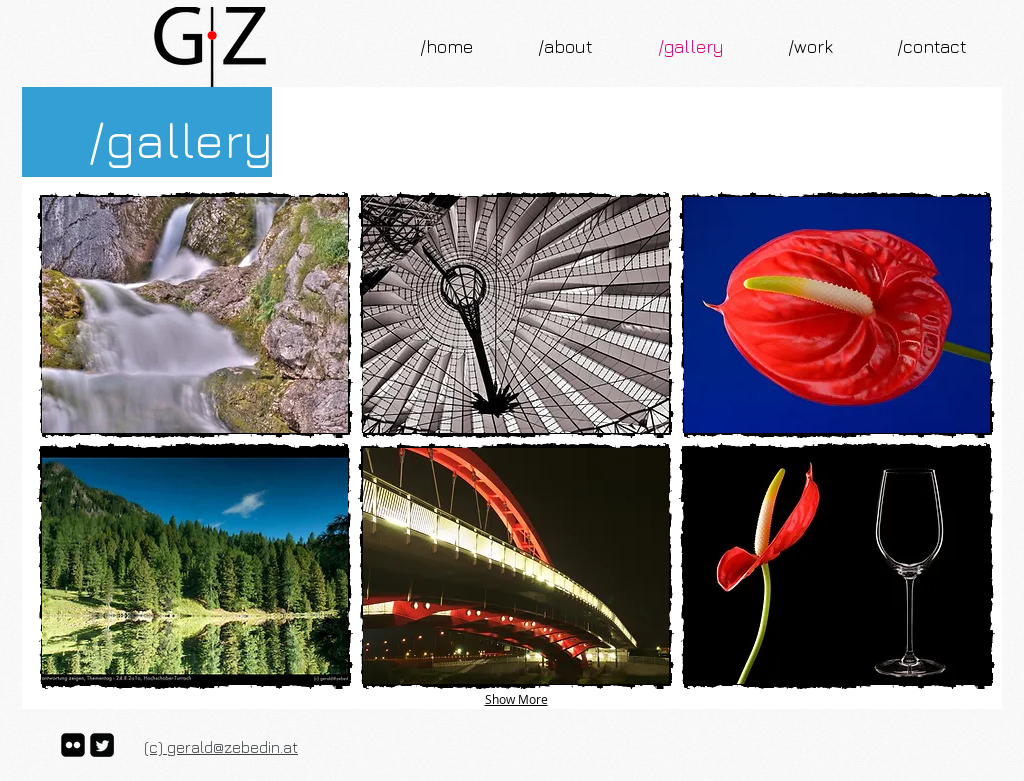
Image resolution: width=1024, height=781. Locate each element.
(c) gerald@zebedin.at (221, 747)
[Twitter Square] (102, 745)
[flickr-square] (73, 745)
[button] (195, 315)
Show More (516, 699)
